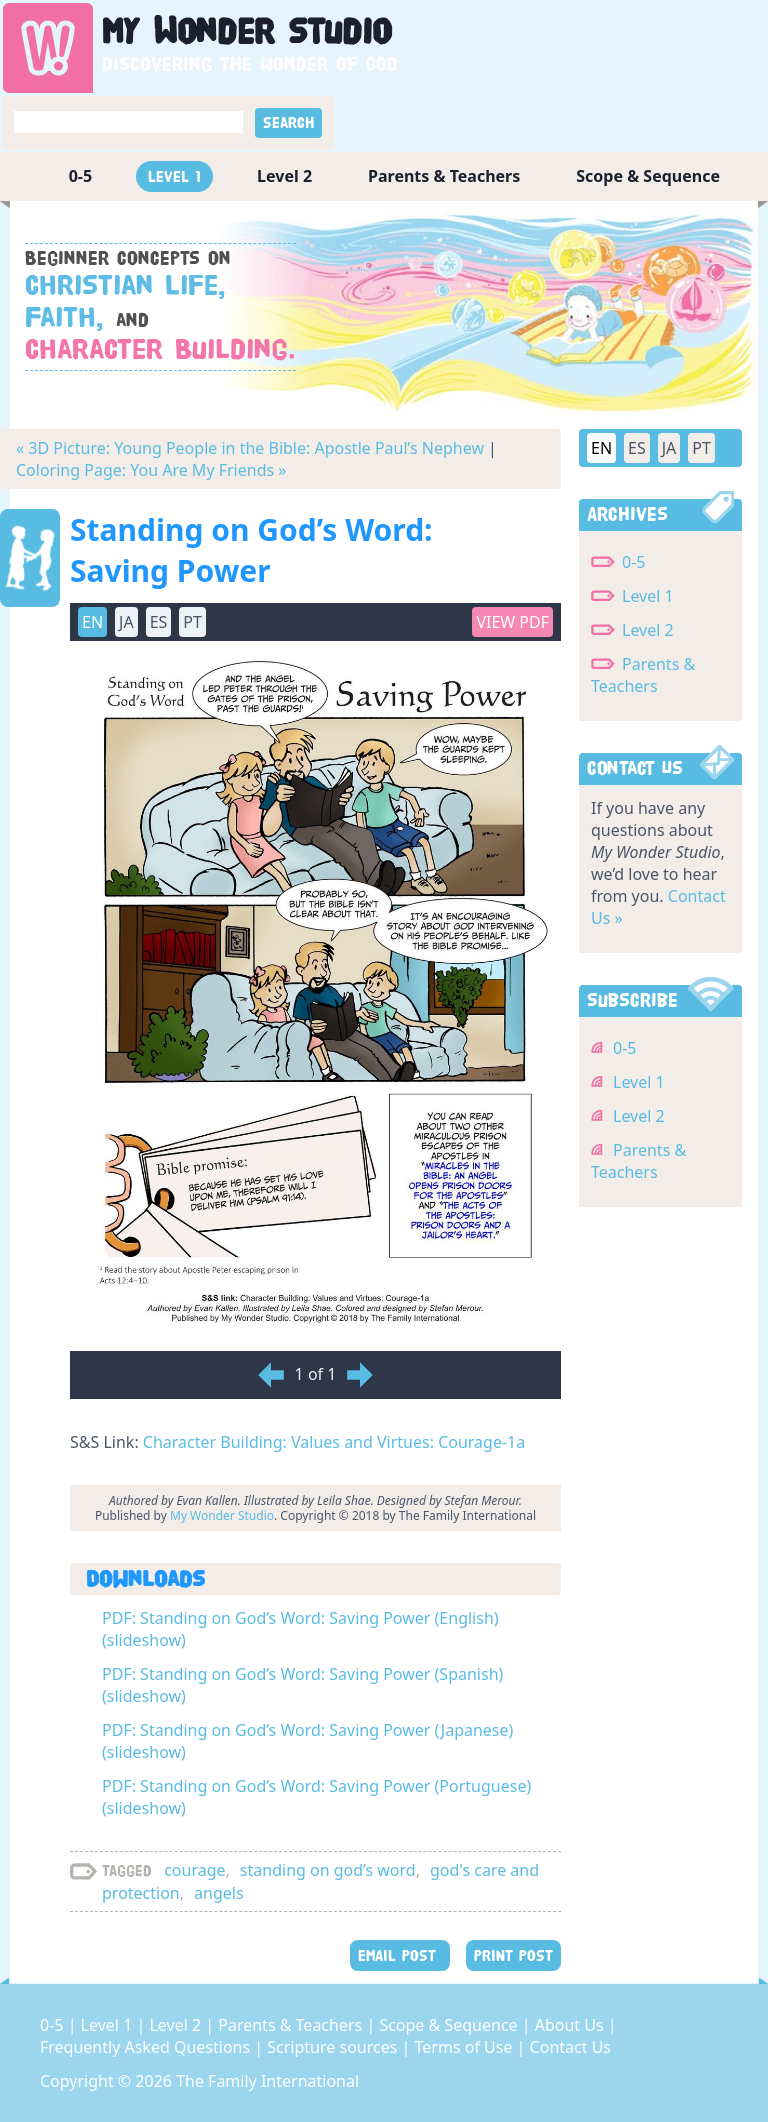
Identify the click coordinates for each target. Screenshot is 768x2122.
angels (219, 1893)
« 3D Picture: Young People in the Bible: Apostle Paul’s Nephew (250, 448)
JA (126, 622)
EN (92, 622)
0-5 (80, 176)
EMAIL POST (400, 1955)
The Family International (267, 2081)
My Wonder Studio (222, 1515)
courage (194, 1870)
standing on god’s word (328, 1870)
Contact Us (570, 2047)
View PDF (512, 622)
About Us (571, 2025)
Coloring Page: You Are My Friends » (151, 470)
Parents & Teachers (444, 176)
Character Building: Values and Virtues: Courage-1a (334, 1442)
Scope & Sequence (648, 176)
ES (159, 622)
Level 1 (174, 176)
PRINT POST (513, 1955)
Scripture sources (334, 2047)
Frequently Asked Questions (147, 2047)
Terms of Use (466, 2047)
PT (192, 622)
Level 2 (284, 176)
